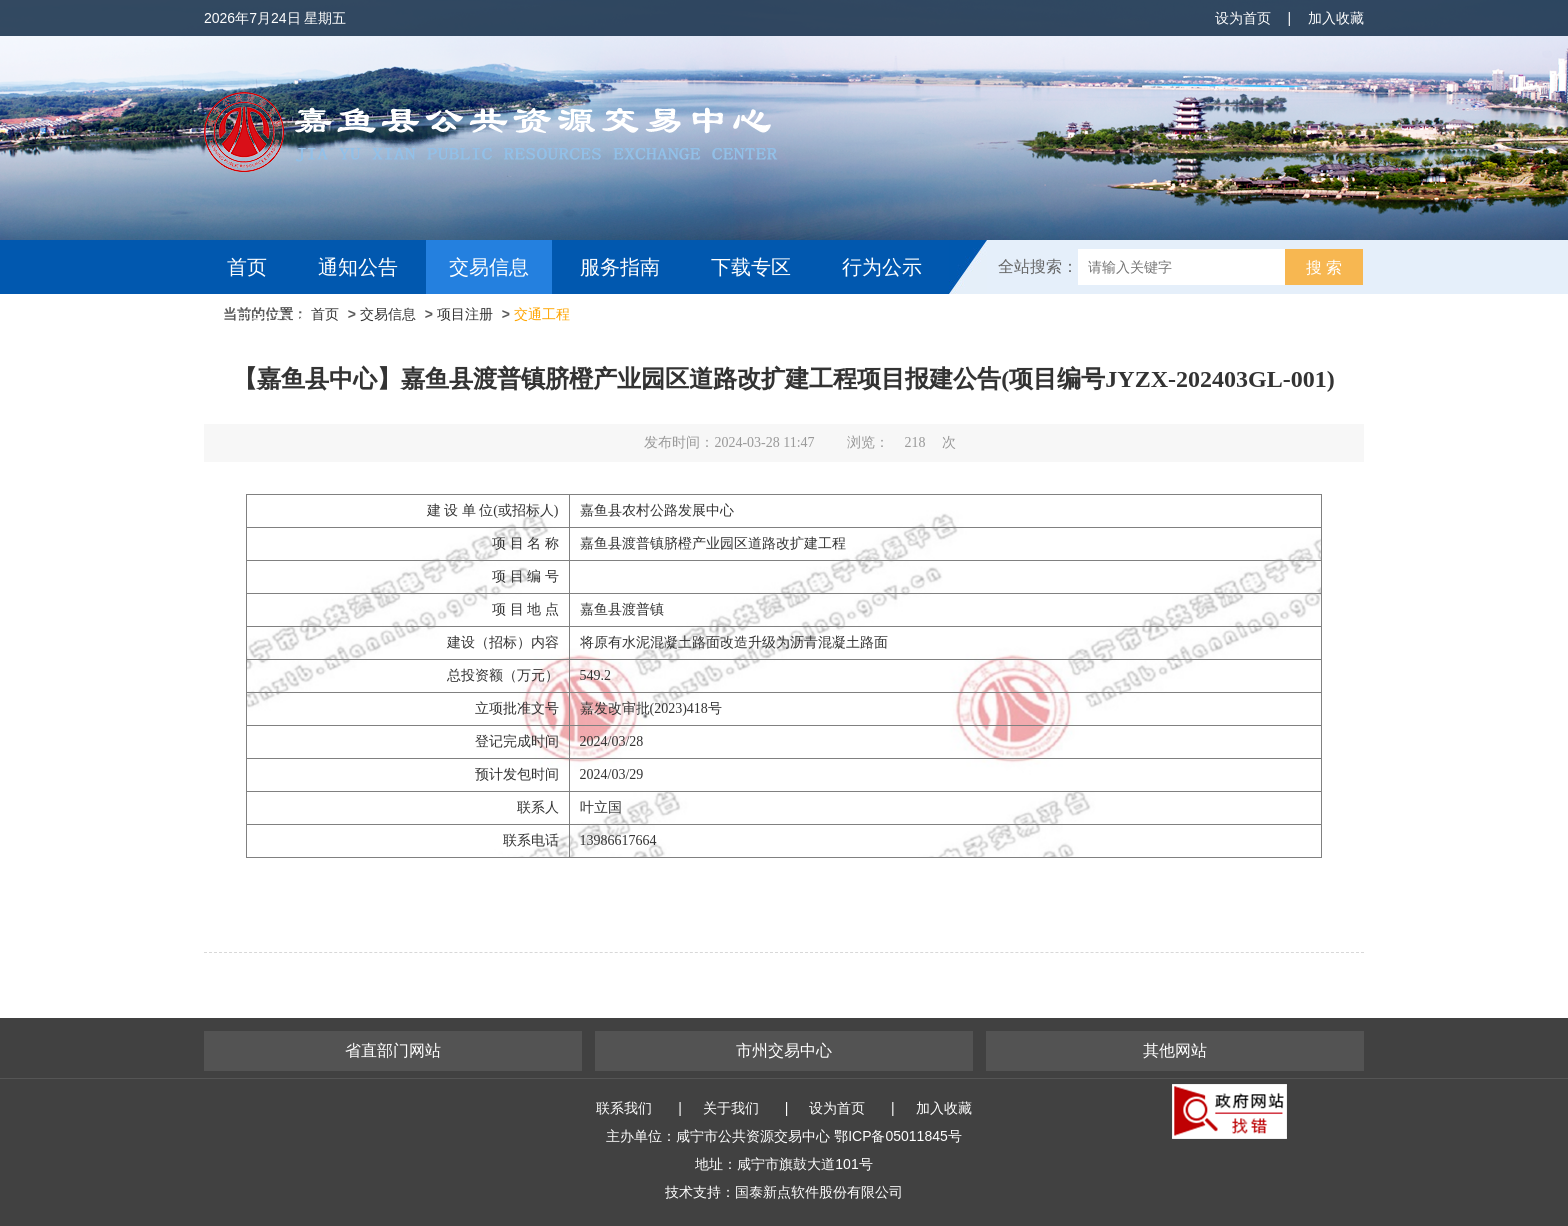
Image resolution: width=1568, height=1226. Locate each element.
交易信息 (489, 267)
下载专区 (751, 267)
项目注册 (465, 314)
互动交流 (272, 321)
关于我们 (731, 1108)
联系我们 (624, 1108)
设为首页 (1243, 18)
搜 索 (1324, 267)
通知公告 (358, 267)
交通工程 (542, 314)
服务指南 (620, 267)
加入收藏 (1336, 18)
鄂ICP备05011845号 (898, 1136)
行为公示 (882, 267)
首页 (247, 267)
